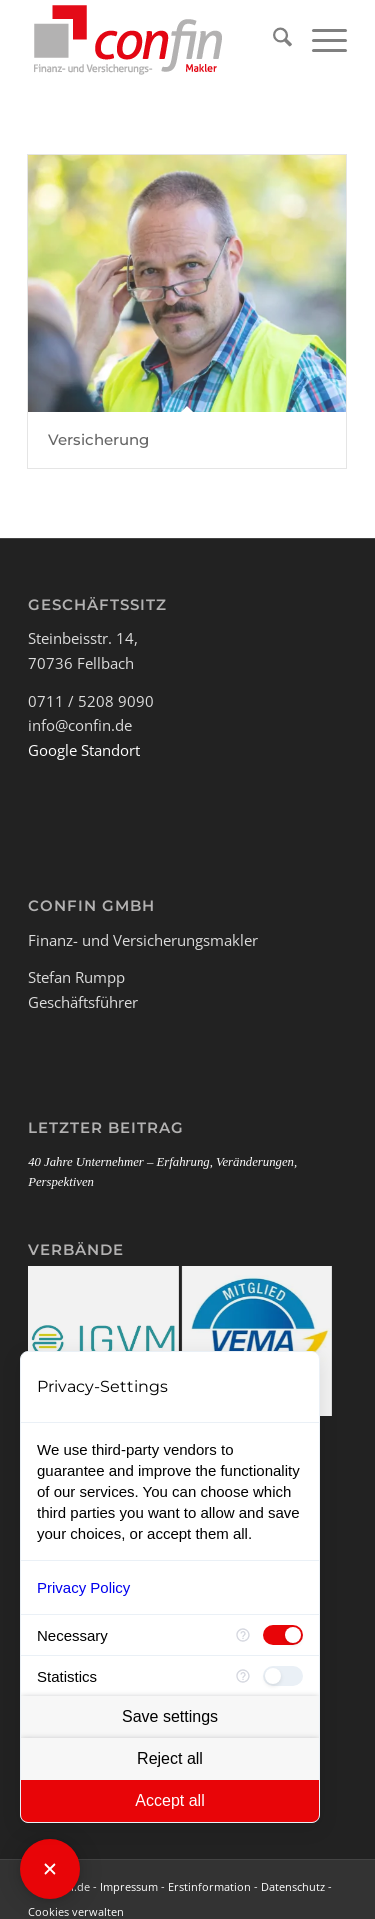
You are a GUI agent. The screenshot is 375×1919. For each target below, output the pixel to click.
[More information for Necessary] (243, 1635)
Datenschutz (293, 1886)
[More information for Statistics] (243, 1676)
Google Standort (84, 750)
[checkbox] (283, 1635)
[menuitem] (272, 40)
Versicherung (98, 439)
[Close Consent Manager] (50, 1869)
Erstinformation (209, 1886)
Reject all (170, 1758)
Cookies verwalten (76, 1911)
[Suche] (272, 40)
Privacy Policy (83, 1587)
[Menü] (319, 40)
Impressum (129, 1886)
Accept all (169, 1800)
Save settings (170, 1716)
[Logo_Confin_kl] (155, 40)
